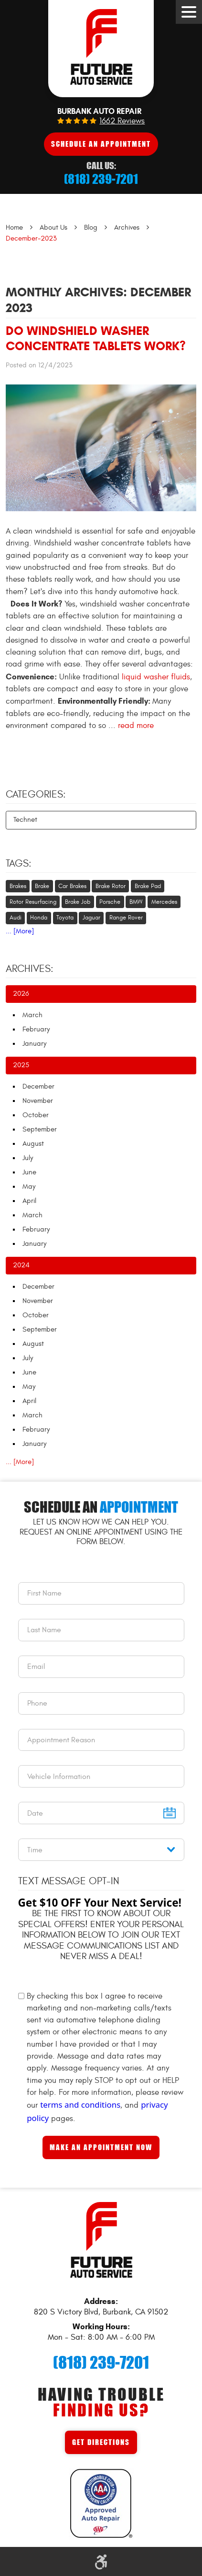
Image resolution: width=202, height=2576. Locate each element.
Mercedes (164, 902)
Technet (25, 820)
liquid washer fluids (156, 677)
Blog (90, 227)
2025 (21, 1065)
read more (136, 725)
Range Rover (126, 917)
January (34, 1044)
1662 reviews (122, 121)
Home (14, 227)
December (38, 1086)
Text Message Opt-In (68, 1881)
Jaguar (91, 917)
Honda (38, 917)
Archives (126, 227)
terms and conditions (80, 2104)
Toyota (65, 917)
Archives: (29, 969)
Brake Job (77, 902)
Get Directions (101, 2441)
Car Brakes (72, 886)
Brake (42, 886)
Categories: (36, 794)
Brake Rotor (111, 886)
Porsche (109, 902)
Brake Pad (148, 886)
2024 (21, 1265)
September (39, 1129)
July (27, 1158)
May (28, 1186)
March (32, 1015)
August (33, 1144)
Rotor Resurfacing (33, 902)
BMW (135, 902)
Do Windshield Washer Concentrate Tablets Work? (96, 338)
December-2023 (31, 238)
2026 (21, 994)
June (29, 1172)
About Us (53, 227)
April (29, 1201)
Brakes (18, 886)
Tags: (19, 863)
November (37, 1101)
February (36, 1029)
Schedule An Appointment (101, 143)
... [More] (20, 931)
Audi (15, 917)
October (35, 1115)
